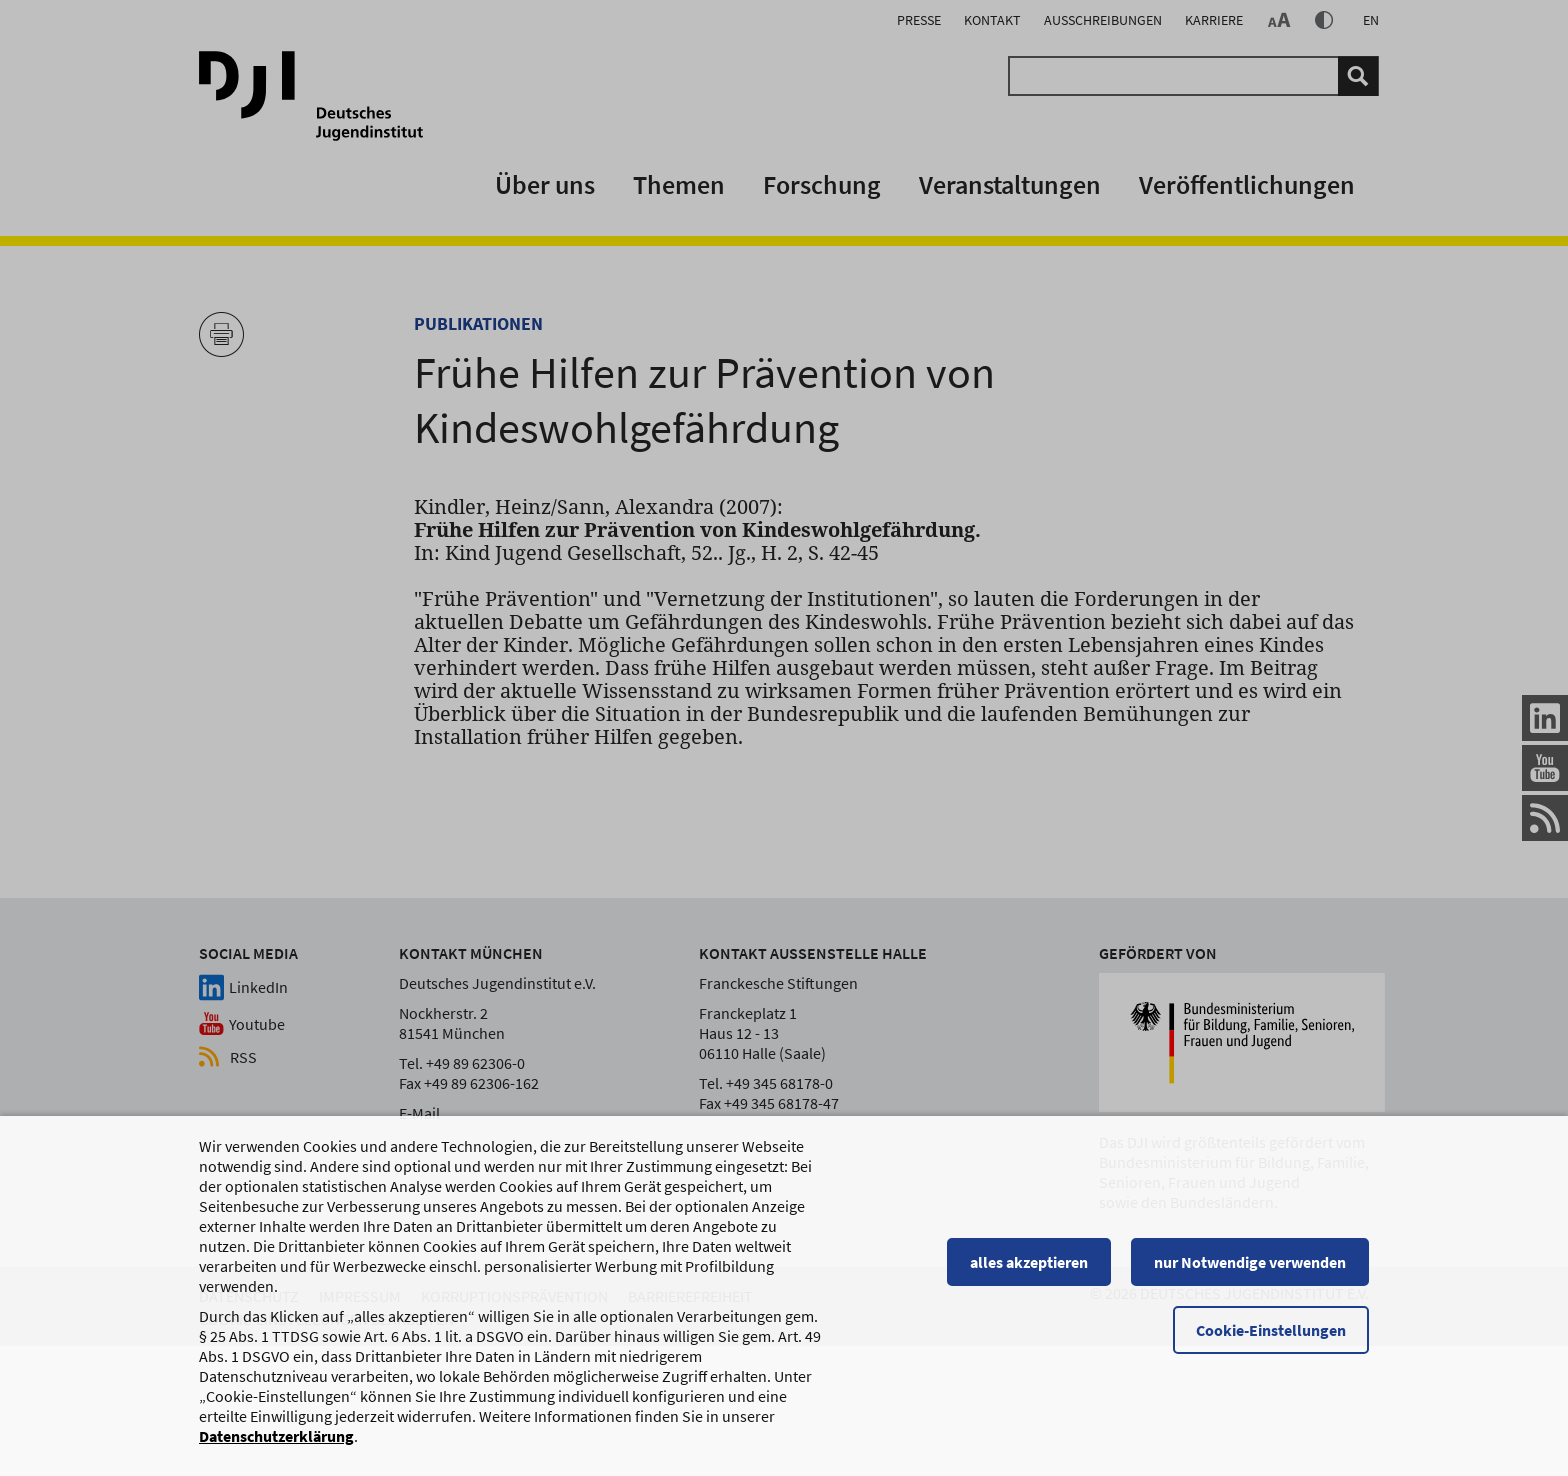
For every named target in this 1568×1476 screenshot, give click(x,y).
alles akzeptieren (1029, 1271)
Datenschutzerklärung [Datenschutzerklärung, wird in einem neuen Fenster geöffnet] (276, 1445)
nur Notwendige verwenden (1250, 1271)
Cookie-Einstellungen (1271, 1339)
